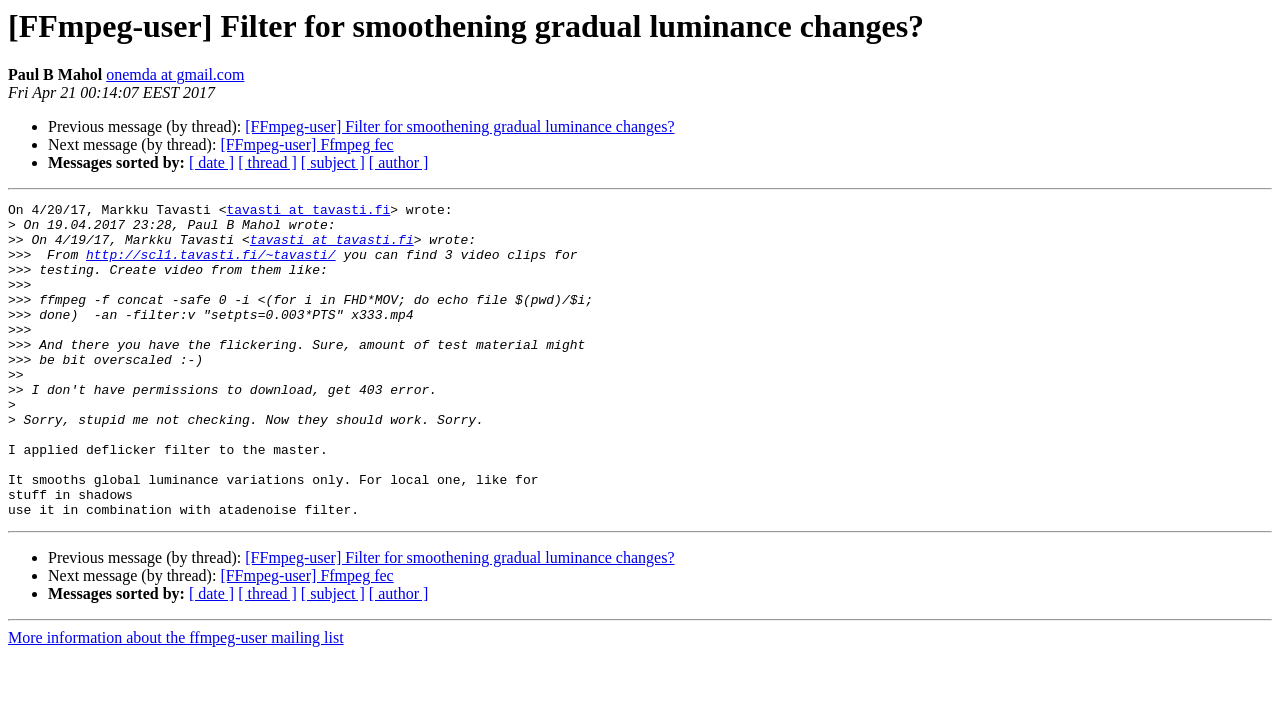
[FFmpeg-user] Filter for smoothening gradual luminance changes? (459, 126)
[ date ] (211, 162)
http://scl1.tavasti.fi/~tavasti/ (211, 266)
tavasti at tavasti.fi (308, 212)
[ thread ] (267, 162)
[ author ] (399, 162)
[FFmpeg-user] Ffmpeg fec (306, 144)
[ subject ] (333, 162)
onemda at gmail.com (175, 74)
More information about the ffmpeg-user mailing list (176, 700)
